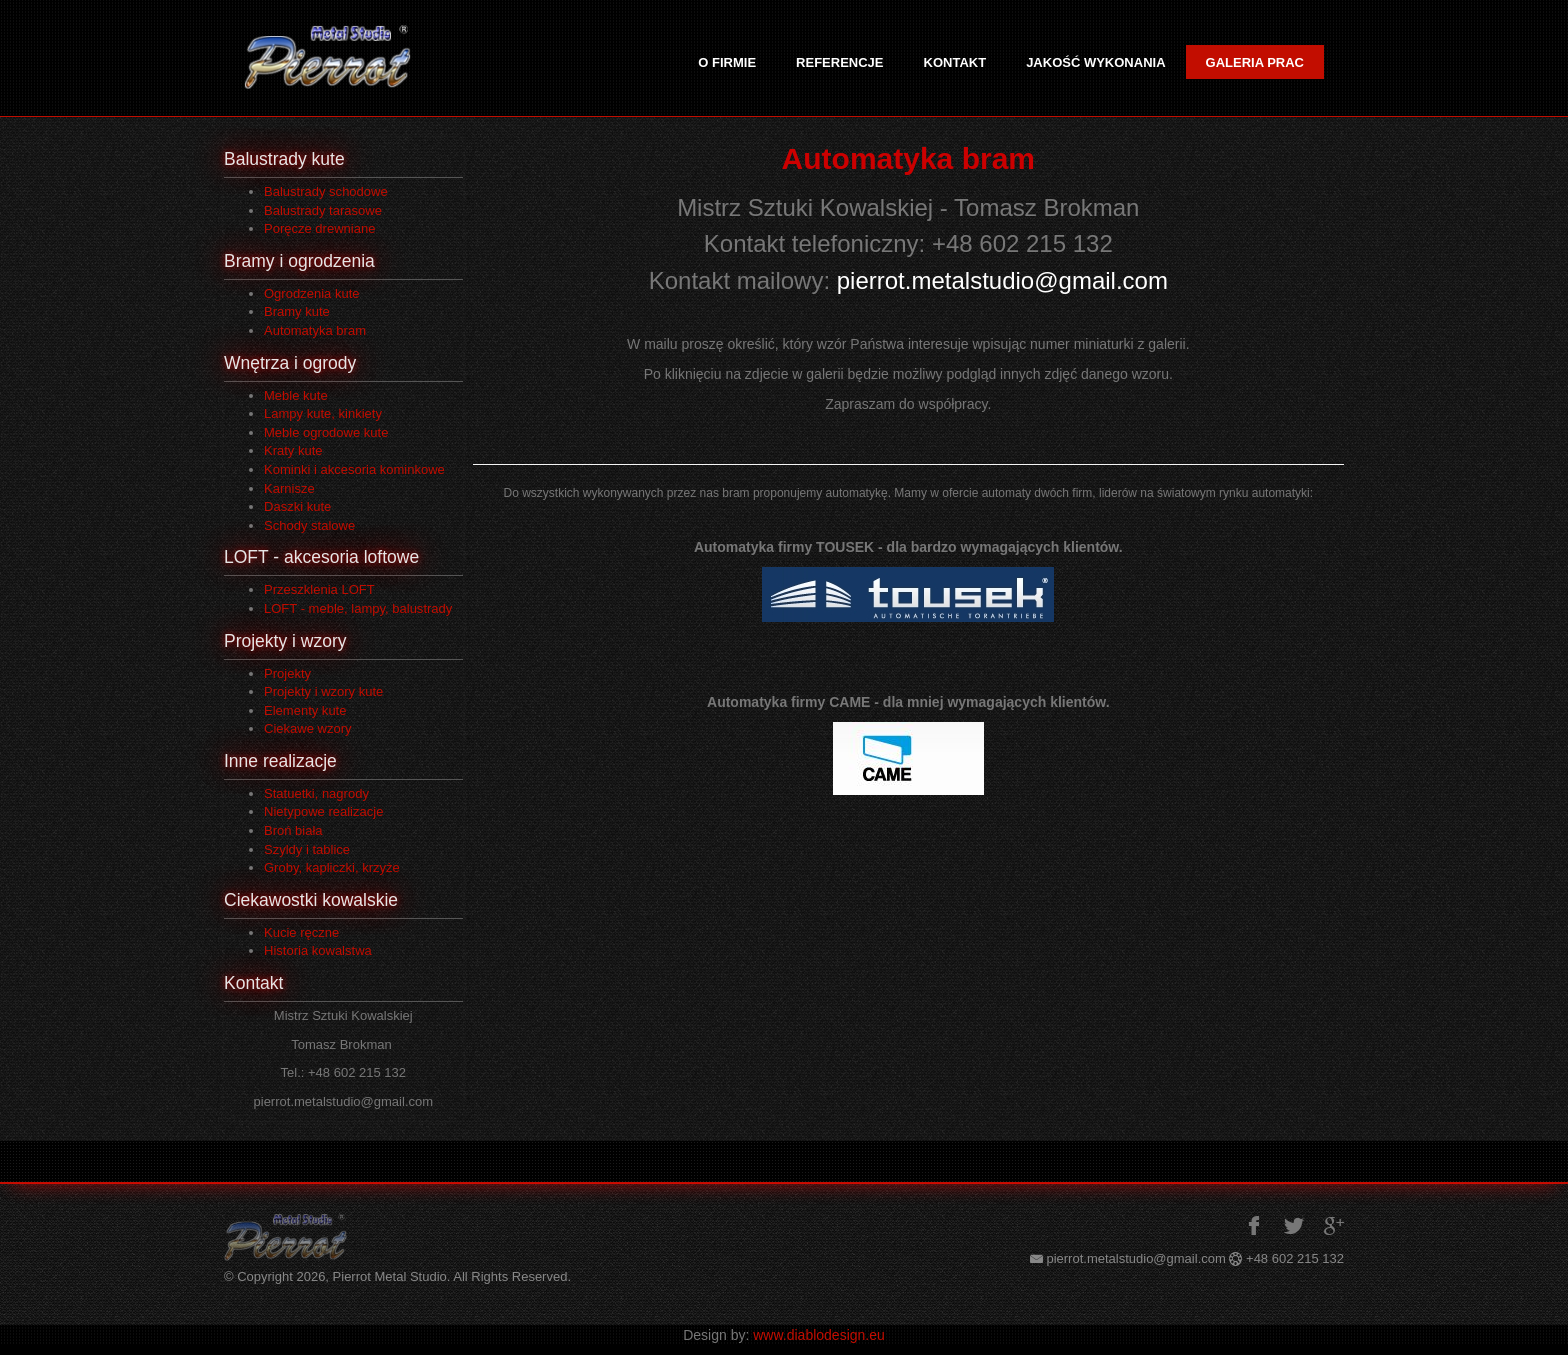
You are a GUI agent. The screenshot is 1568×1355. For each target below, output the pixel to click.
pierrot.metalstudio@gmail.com (1002, 280)
